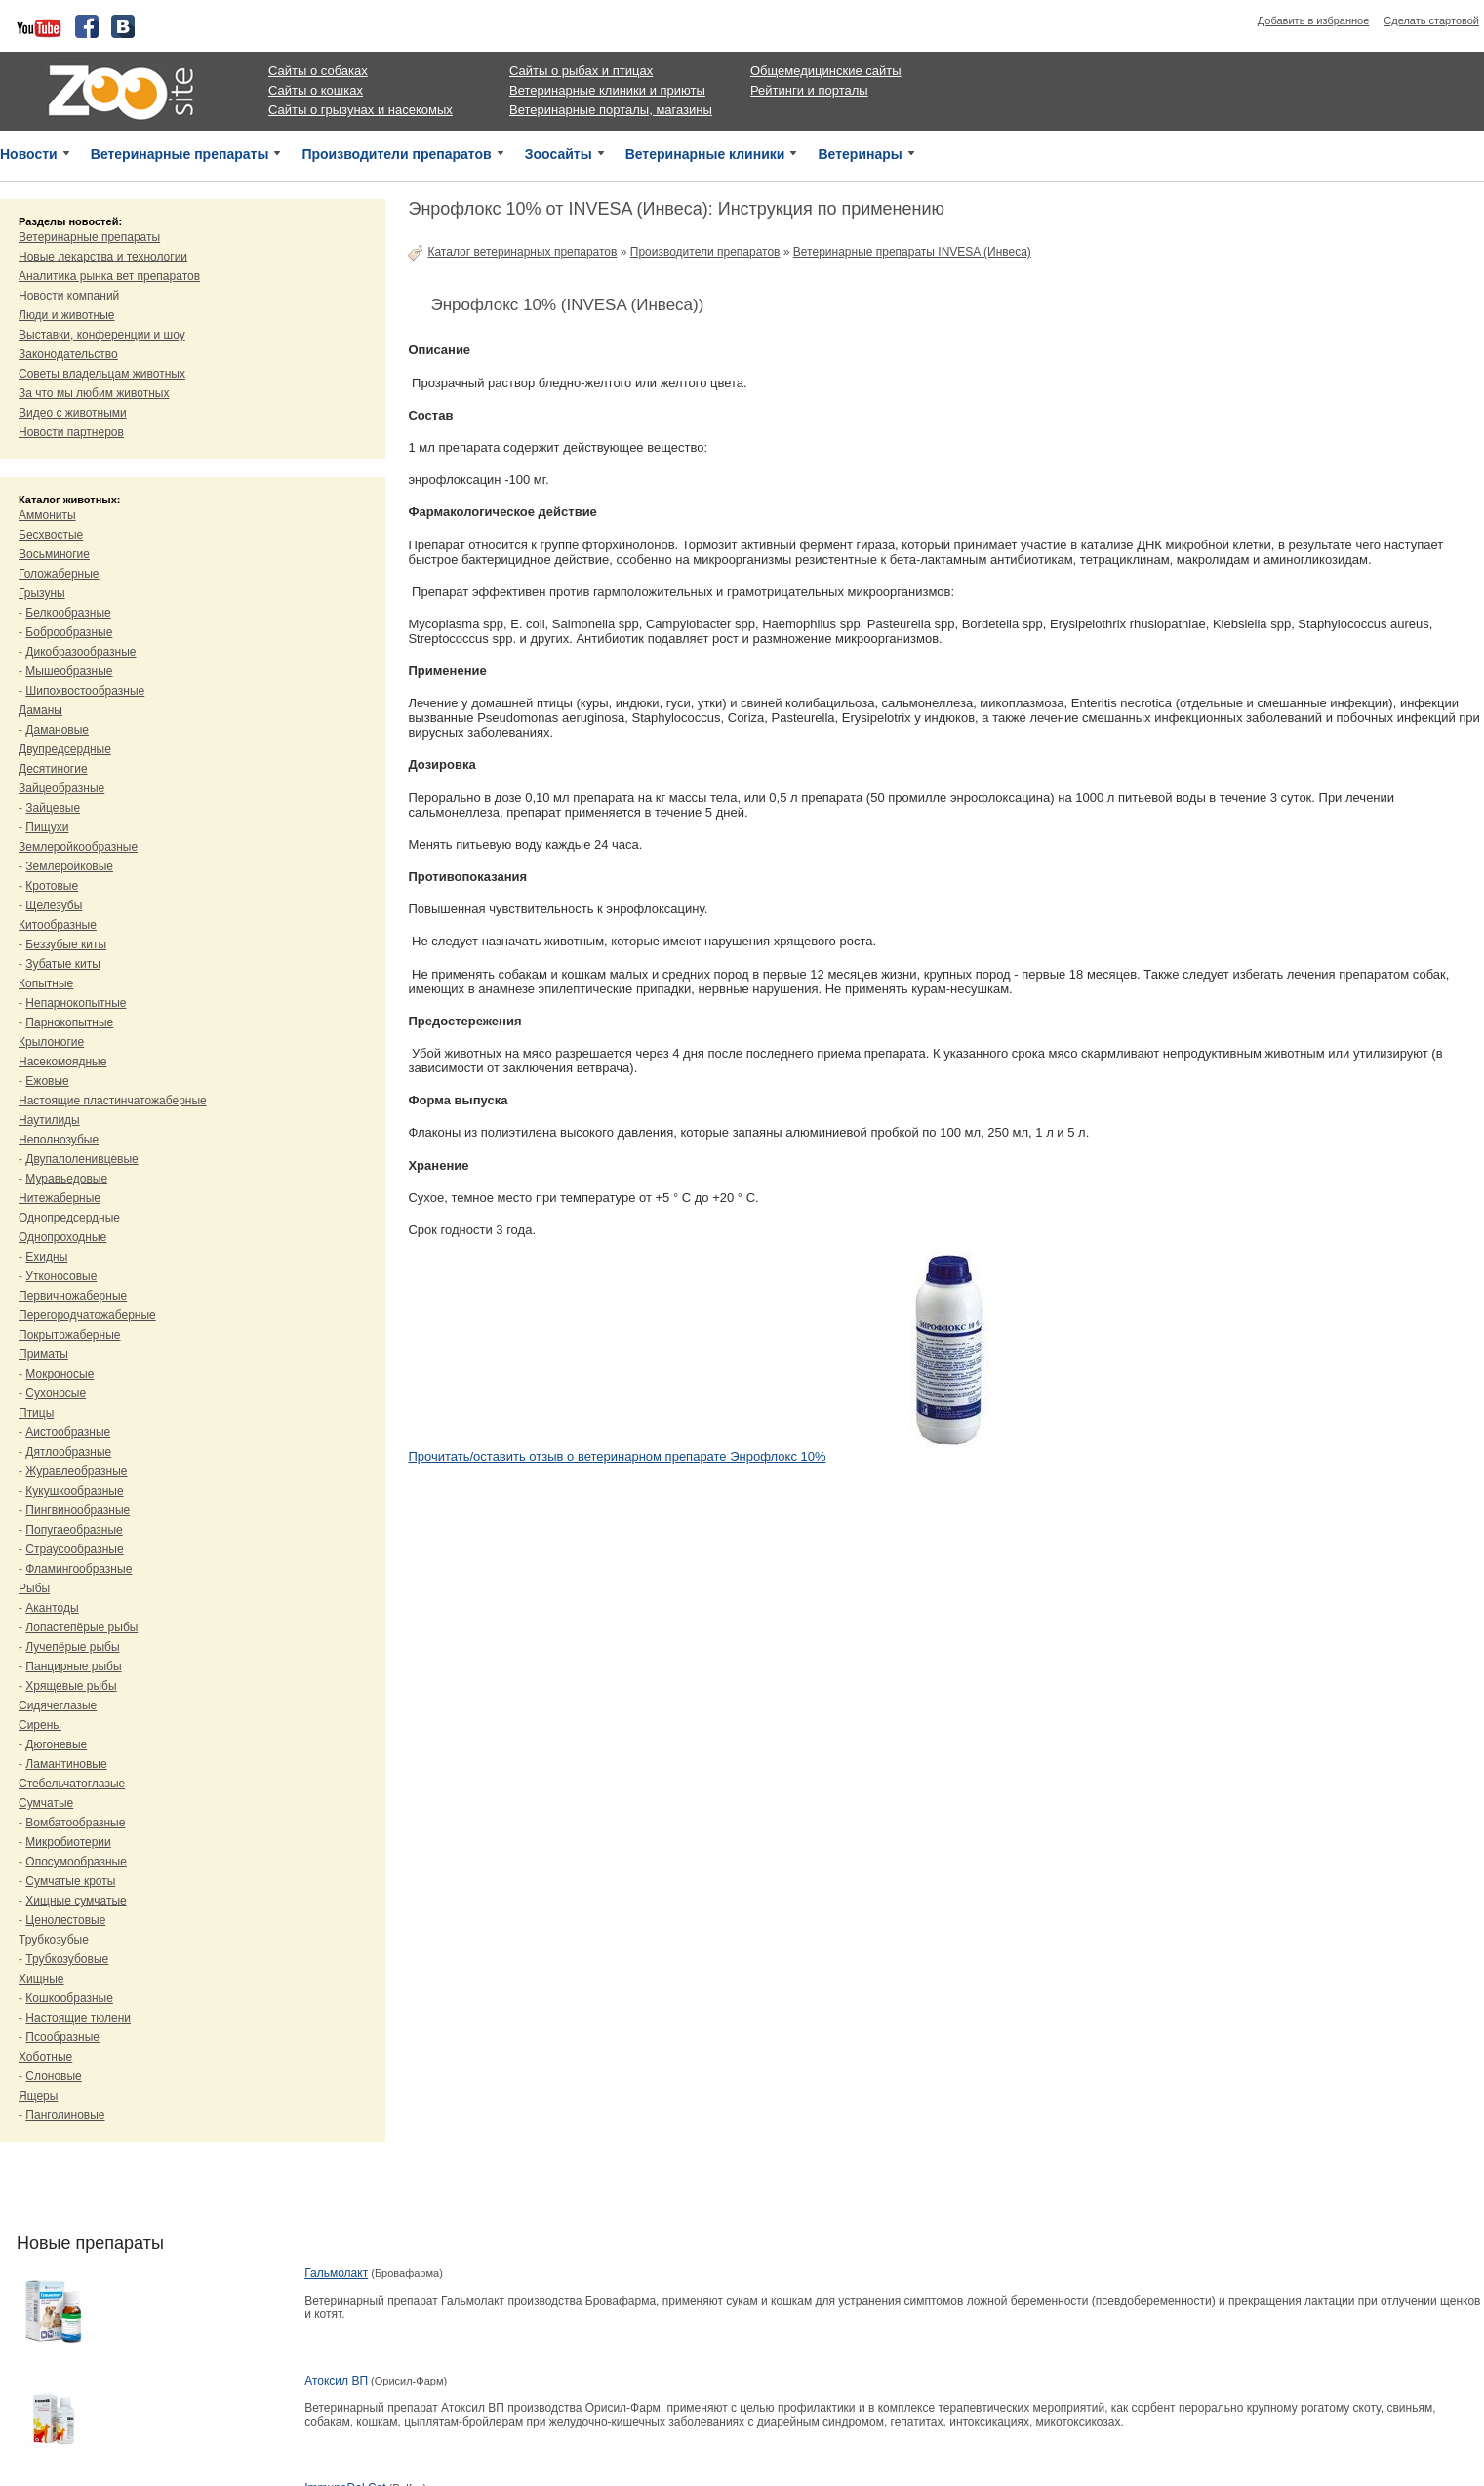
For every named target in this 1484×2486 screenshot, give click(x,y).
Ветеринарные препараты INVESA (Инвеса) (912, 252)
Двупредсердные (65, 749)
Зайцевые (52, 808)
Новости (29, 154)
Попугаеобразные (73, 1530)
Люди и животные (67, 315)
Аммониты (47, 515)
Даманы (40, 710)
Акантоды (51, 1608)
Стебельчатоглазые (72, 1783)
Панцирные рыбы (73, 1666)
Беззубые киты (65, 944)
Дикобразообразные (80, 652)
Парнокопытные (69, 1022)
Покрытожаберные (69, 1335)
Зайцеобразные (61, 788)
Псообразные (62, 2037)
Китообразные (58, 925)
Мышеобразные (68, 671)
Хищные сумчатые (75, 1900)
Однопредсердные (69, 1217)
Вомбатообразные (75, 1822)
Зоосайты (558, 154)
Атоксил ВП (336, 2380)
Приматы (43, 1354)
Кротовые (51, 886)
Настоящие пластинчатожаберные (113, 1100)
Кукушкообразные (74, 1491)
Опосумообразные (75, 1861)
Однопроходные (62, 1237)
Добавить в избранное (1314, 20)
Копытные (46, 983)
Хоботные (45, 2057)
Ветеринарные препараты (180, 154)
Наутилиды (49, 1120)
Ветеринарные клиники (705, 154)
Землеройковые (69, 866)
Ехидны (46, 1256)
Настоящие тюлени (78, 2018)
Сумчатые (46, 1803)
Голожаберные (59, 574)
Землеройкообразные (78, 847)
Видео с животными (73, 413)
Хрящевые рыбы (70, 1686)
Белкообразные (67, 613)
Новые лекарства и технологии (103, 256)
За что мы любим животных (94, 393)
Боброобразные (68, 632)
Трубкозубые (54, 1939)
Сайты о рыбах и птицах (581, 70)
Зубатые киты (62, 964)
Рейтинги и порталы (809, 90)
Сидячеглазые (58, 1705)
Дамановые (57, 730)
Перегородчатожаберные (87, 1315)
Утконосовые (61, 1276)
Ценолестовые (65, 1920)
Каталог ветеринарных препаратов (522, 252)
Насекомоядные (62, 1061)
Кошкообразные (69, 1998)
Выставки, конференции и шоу (102, 334)
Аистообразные (67, 1432)
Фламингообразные (78, 1569)
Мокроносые (59, 1374)
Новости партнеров (71, 432)
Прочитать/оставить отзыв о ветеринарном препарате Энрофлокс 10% (616, 1456)
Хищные (41, 1978)
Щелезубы (53, 905)
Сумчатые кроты (70, 1881)
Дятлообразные (68, 1452)
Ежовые (46, 1081)
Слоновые (53, 2076)
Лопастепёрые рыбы (81, 1627)
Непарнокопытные (75, 1003)
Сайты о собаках (318, 70)
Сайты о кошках (315, 90)
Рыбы (34, 1588)
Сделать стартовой (1431, 20)
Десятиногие (53, 769)
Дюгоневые (56, 1744)
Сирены (40, 1725)
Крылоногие (51, 1042)
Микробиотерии (67, 1842)
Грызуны (42, 593)
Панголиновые (64, 2115)
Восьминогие (54, 554)
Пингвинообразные (77, 1510)
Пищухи (46, 827)
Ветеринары (860, 154)
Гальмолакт (336, 2273)
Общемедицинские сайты (826, 70)
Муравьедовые (66, 1178)
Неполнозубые (59, 1139)
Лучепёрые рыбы (72, 1647)
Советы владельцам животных (102, 374)
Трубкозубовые (66, 1959)
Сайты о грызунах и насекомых (360, 109)
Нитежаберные (59, 1198)
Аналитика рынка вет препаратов (109, 276)
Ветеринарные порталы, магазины (610, 109)
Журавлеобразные (76, 1471)
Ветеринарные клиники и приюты (607, 90)
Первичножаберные (73, 1296)
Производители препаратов (396, 154)
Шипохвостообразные (84, 691)
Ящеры (38, 2096)
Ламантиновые (65, 1764)
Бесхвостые (51, 534)
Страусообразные (74, 1549)
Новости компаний (69, 295)
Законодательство (68, 354)
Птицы (36, 1413)
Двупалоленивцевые (81, 1159)
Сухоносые (55, 1393)
